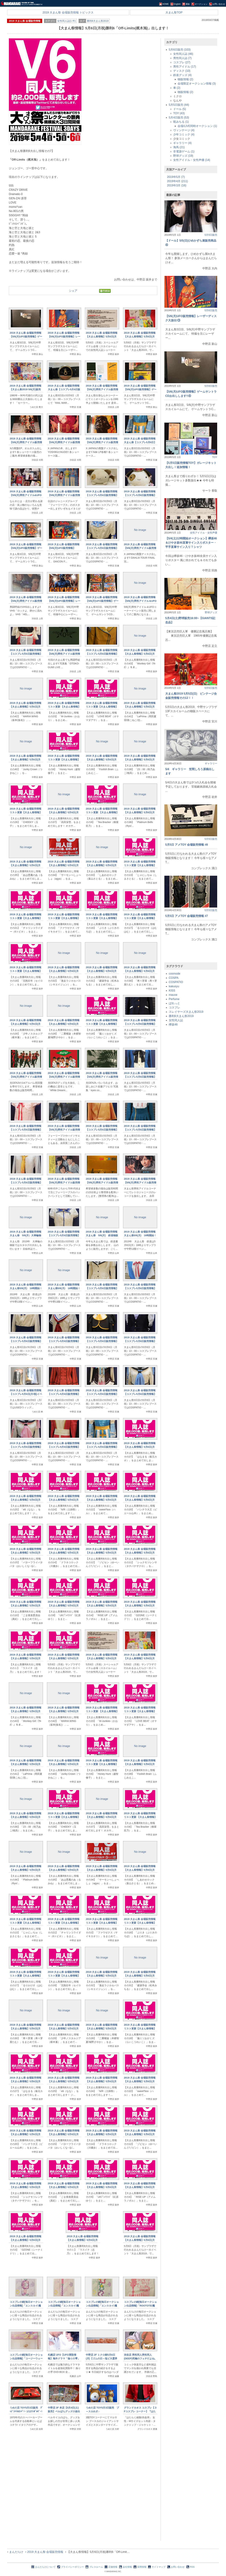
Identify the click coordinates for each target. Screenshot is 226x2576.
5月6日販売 (210, 310)
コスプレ (174, 1007)
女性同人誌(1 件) (66, 20)
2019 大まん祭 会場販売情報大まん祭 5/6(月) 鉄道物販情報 (102, 1235)
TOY (214, 457)
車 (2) (176, 87)
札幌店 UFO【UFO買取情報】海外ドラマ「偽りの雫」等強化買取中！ (64, 2358)
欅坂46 (173, 1024)
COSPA (174, 977)
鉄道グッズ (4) (182, 75)
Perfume (174, 999)
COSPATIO (176, 982)
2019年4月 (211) (177, 181)
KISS (172, 990)
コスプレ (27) (181, 62)
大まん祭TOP (174, 12)
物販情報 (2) (185, 79)
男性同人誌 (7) (182, 58)
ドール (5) (179, 109)
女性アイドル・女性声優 (203, 532)
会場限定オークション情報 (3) (197, 83)
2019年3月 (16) (176, 185)
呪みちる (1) (181, 121)
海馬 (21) (179, 147)
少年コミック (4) (183, 134)
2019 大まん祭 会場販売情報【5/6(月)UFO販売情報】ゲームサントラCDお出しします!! (102, 601)
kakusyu (174, 986)
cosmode (174, 973)
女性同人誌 (176, 1020)
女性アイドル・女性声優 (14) (191, 159)
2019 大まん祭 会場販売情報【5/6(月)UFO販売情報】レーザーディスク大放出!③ (64, 336)
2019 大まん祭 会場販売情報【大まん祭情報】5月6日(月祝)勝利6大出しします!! (63, 1658)
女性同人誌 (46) (183, 53)
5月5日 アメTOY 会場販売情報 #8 (186, 844)
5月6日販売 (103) (180, 49)
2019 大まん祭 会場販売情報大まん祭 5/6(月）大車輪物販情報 (25, 1235)
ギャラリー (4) (182, 142)
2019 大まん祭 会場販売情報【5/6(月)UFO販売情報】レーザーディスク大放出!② (64, 601)
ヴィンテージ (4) (183, 130)
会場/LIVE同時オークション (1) (197, 126)
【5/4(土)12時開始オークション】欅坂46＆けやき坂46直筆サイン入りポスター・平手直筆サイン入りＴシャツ (191, 542)
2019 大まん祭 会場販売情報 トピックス (68, 12)
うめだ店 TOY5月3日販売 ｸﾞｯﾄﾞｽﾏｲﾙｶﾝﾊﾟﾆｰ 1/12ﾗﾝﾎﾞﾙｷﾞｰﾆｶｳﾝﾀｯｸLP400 (26, 2411)
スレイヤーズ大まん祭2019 (186, 1011)
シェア (73, 290)
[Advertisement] (83, 2492)
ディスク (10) (181, 70)
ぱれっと (174, 1003)
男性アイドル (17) (184, 66)
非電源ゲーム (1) (183, 151)
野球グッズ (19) (183, 155)
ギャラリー (211, 763)
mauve (173, 994)
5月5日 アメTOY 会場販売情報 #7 (186, 915)
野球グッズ (211, 612)
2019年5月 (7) (176, 176)
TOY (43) (179, 113)
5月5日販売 (210, 234)
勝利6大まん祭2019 (98, 20)
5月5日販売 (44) (179, 104)
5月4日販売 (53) (179, 117)
